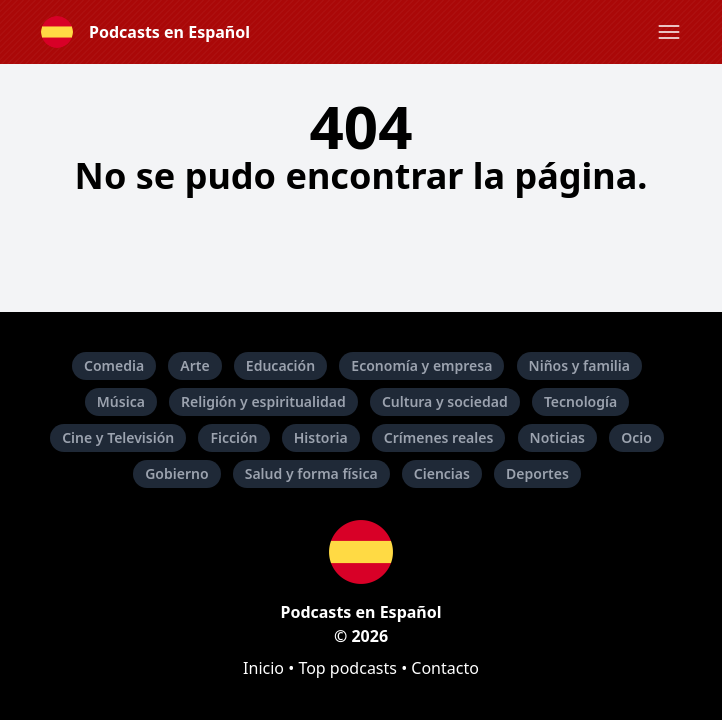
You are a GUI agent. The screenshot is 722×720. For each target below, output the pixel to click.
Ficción (233, 437)
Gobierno (176, 473)
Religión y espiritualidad (263, 401)
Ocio (636, 437)
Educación (280, 365)
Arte (194, 365)
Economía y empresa (421, 365)
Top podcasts (347, 668)
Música (121, 401)
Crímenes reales (439, 437)
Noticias (557, 437)
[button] (669, 32)
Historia (321, 437)
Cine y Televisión (118, 437)
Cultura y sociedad (445, 401)
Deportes (537, 473)
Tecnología (580, 401)
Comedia (114, 365)
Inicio (263, 668)
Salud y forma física (311, 473)
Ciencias (442, 473)
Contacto (445, 668)
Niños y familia (579, 365)
